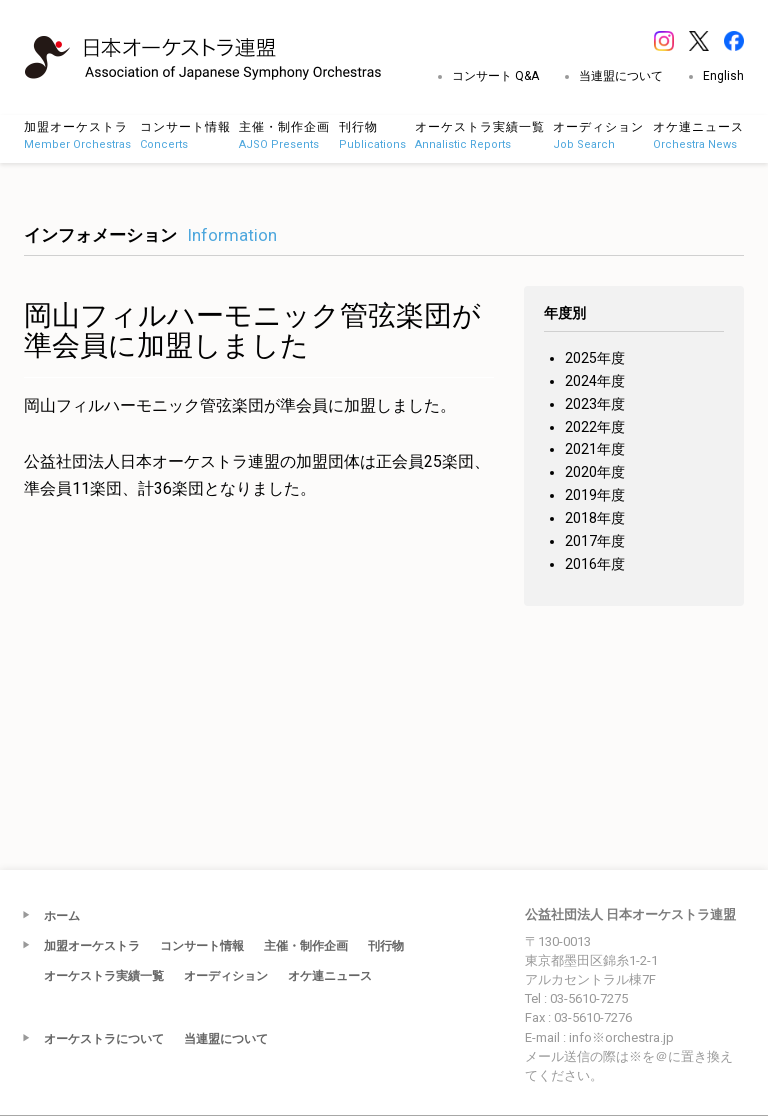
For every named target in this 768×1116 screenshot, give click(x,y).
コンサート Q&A (495, 76)
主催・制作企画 (306, 946)
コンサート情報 (202, 946)
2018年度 (595, 518)
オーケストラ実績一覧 (104, 976)
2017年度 (595, 541)
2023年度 (595, 404)
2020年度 (595, 472)
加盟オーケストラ (92, 946)
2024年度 (595, 381)
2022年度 (595, 427)
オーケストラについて (104, 1039)
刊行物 (386, 946)
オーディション (226, 976)
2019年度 (595, 495)
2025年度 (595, 358)
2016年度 (595, 564)
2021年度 (595, 449)
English (723, 76)
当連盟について (621, 76)
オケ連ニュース (330, 976)
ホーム (62, 916)
